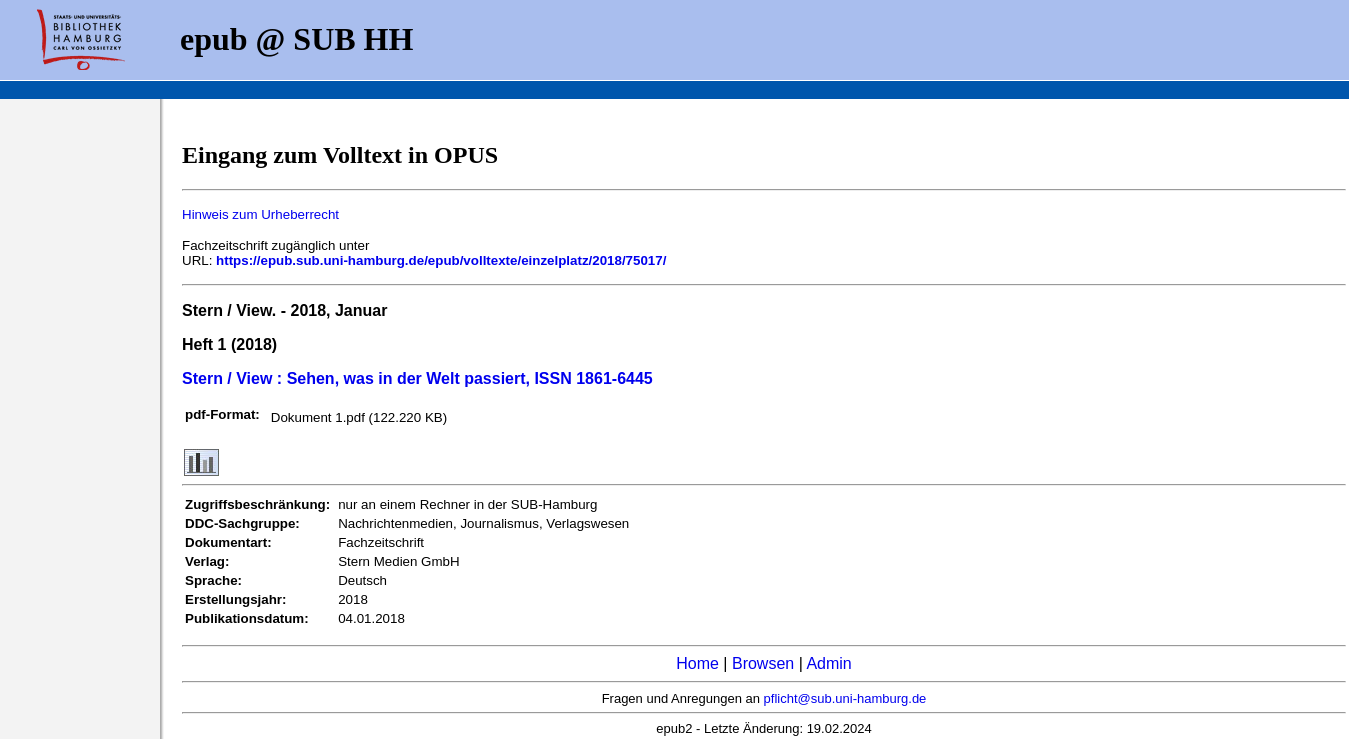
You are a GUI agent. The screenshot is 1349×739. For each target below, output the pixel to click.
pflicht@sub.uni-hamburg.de (845, 698)
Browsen (763, 663)
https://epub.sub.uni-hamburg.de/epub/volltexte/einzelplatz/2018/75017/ (441, 260)
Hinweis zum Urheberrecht (260, 214)
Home (697, 663)
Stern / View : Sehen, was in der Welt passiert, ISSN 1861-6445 (417, 378)
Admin (828, 663)
